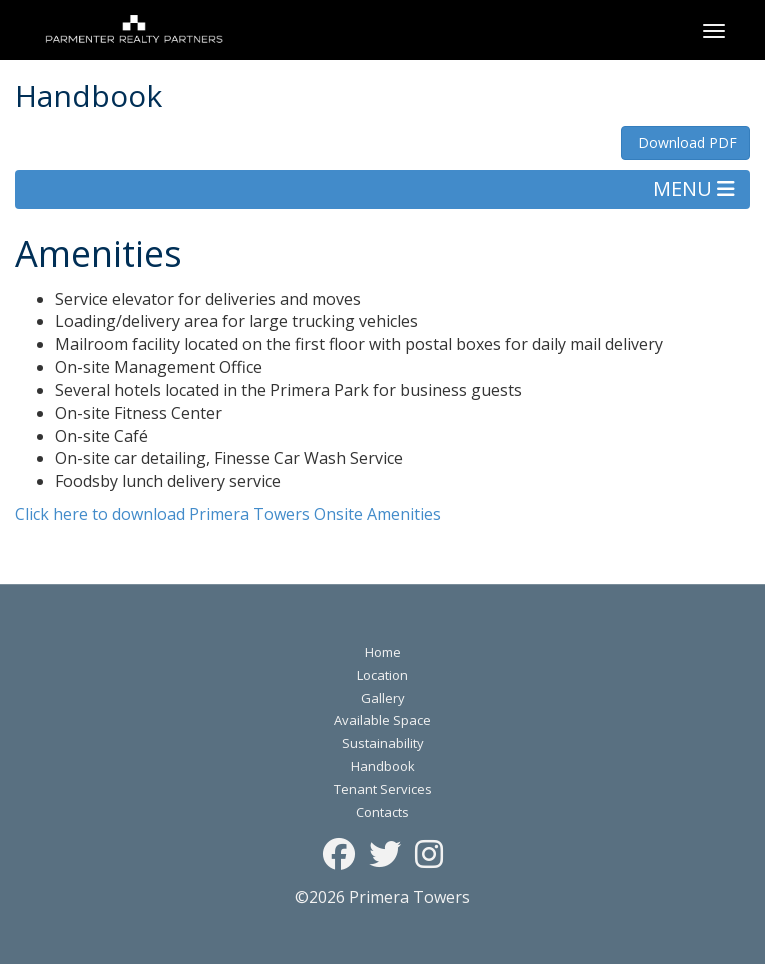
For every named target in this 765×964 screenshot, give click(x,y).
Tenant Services (383, 789)
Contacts (382, 812)
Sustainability (383, 743)
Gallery (383, 698)
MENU (694, 188)
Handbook (383, 766)
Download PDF (685, 142)
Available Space (382, 720)
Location (382, 675)
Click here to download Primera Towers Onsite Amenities (228, 514)
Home (383, 652)
